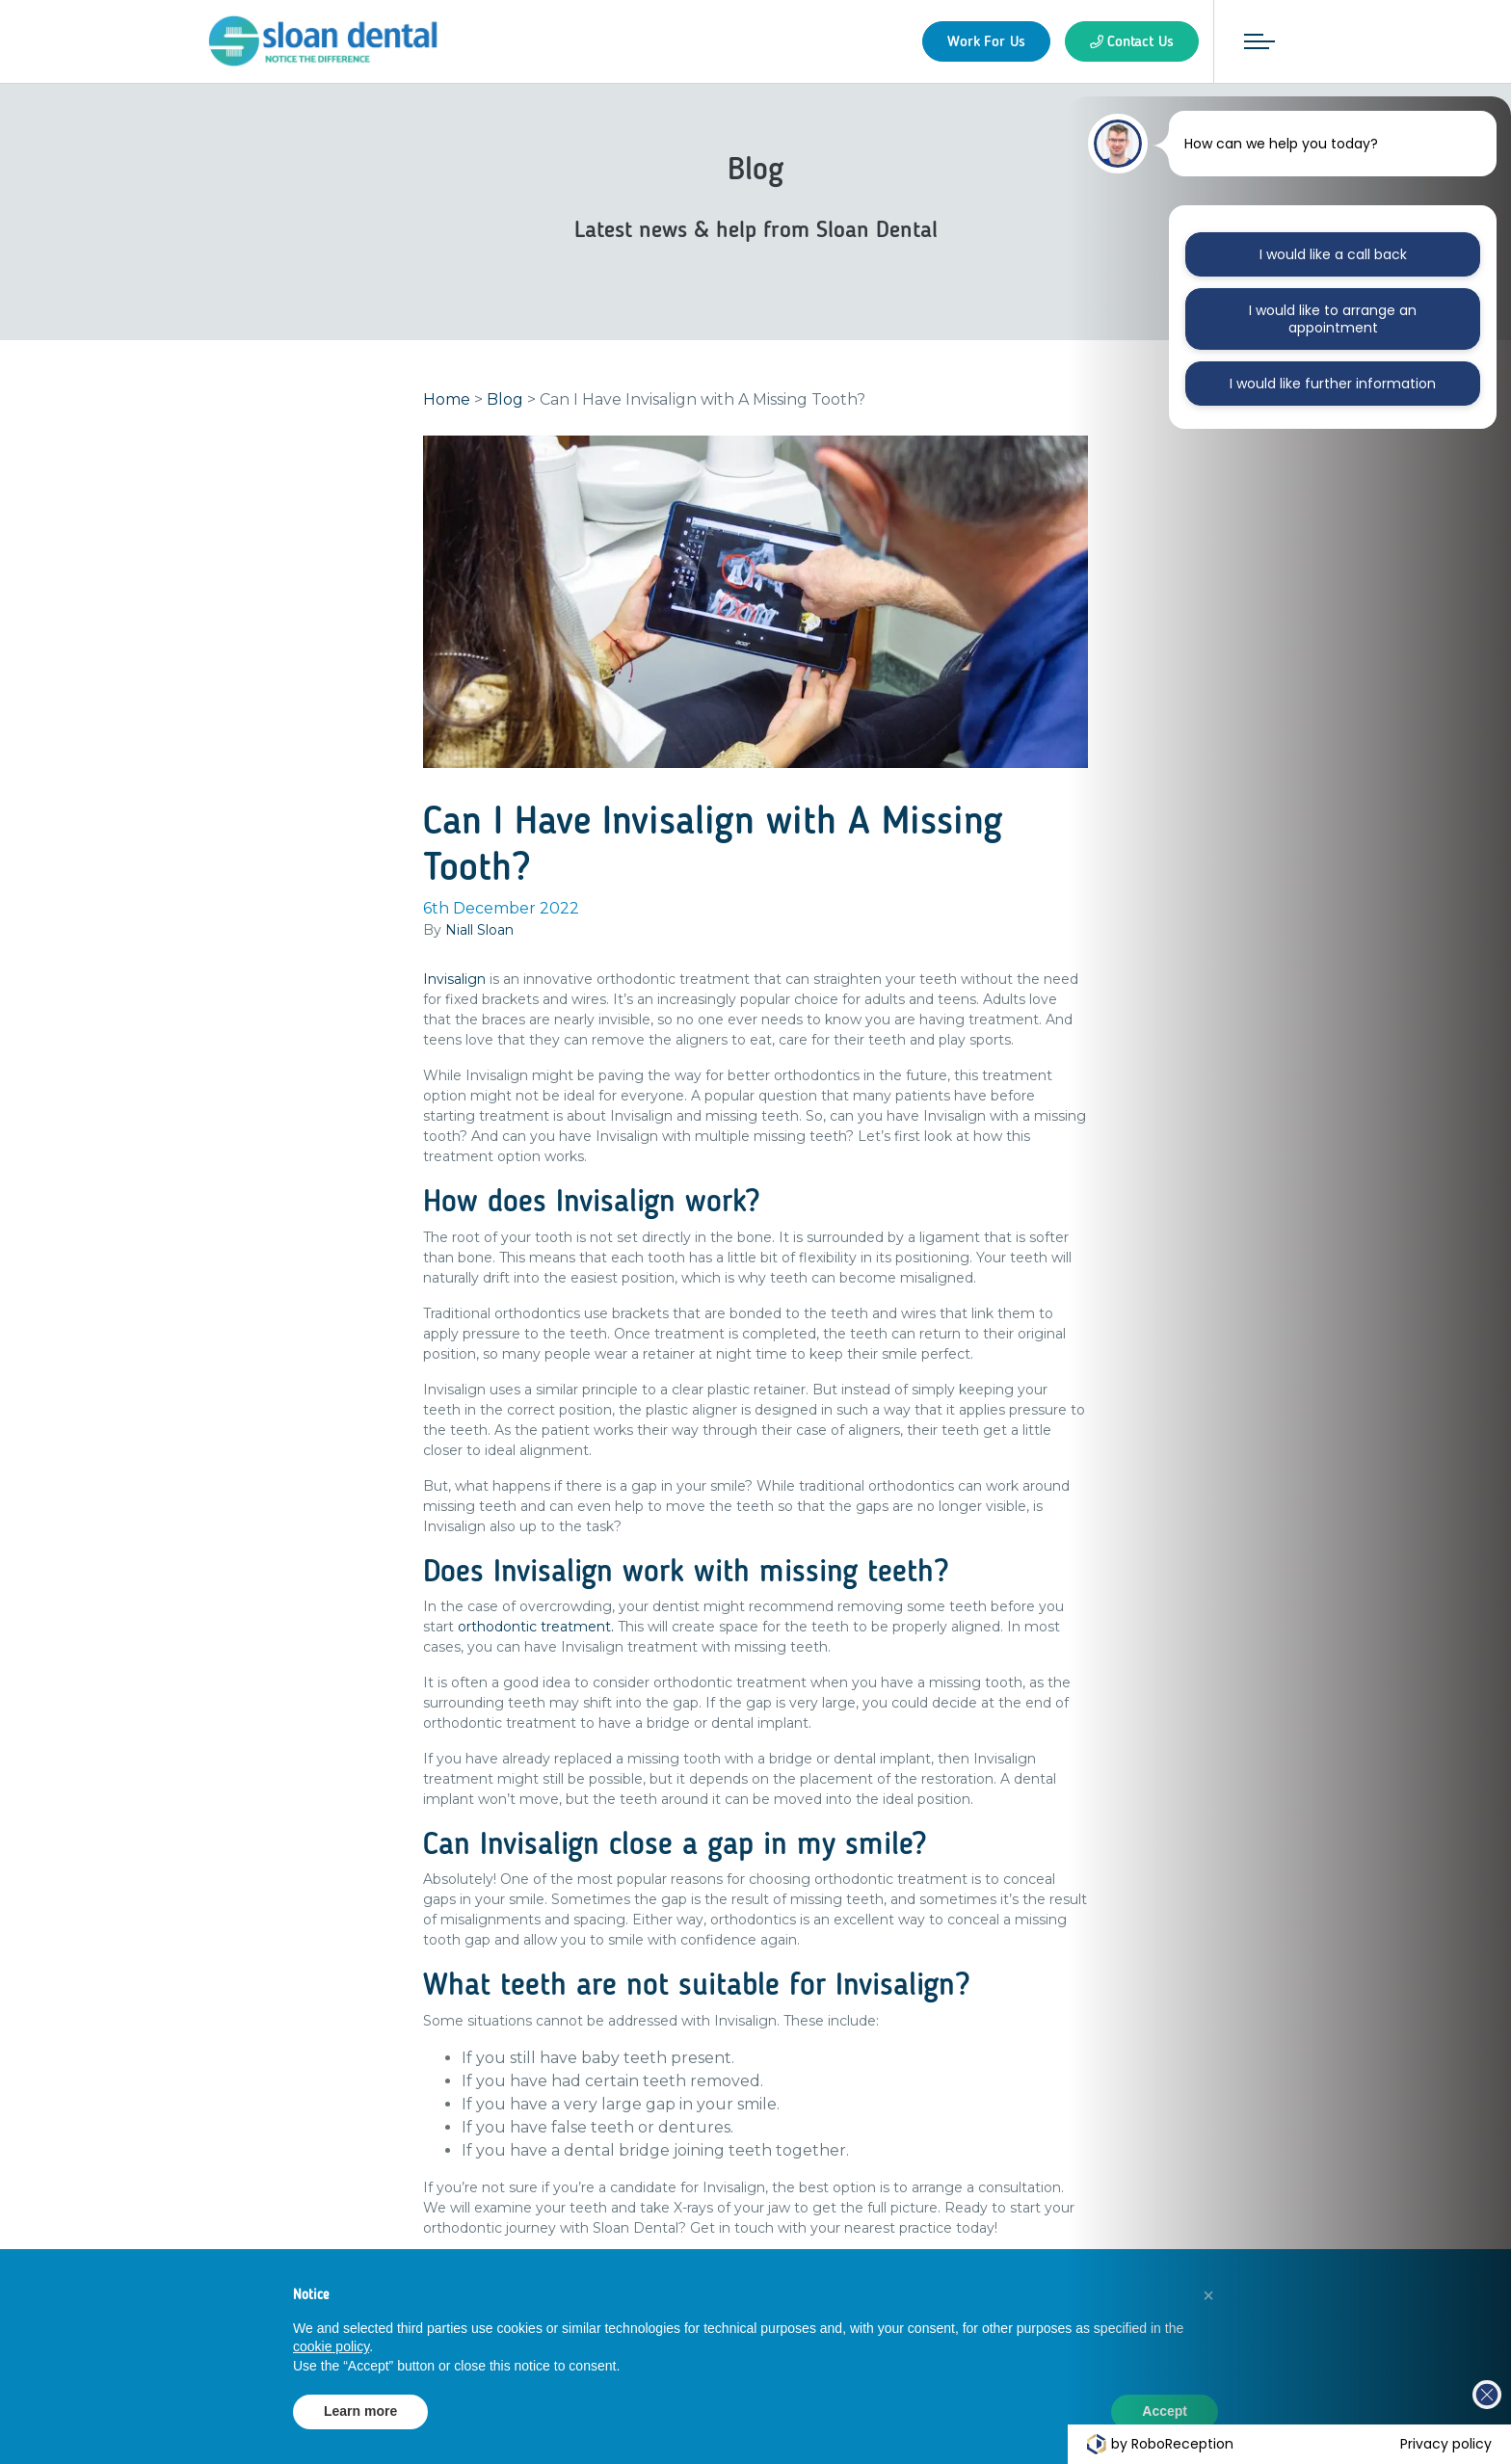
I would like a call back (1333, 254)
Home (446, 399)
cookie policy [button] (331, 2346)
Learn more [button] (360, 2411)
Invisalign (454, 979)
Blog (505, 399)
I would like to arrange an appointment (1333, 319)
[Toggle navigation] (1259, 41)
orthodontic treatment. (536, 1626)
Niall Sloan (479, 930)
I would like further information (1332, 383)
